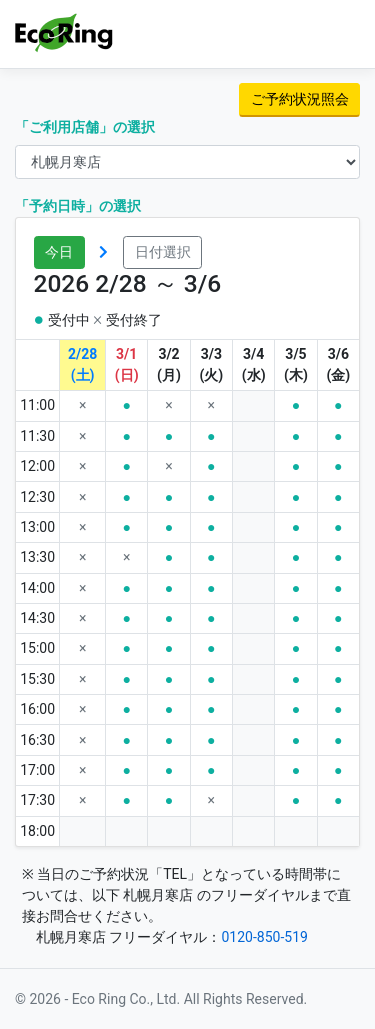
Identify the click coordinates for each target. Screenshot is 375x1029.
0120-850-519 (264, 937)
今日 (59, 252)
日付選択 (163, 252)
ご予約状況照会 (300, 99)
